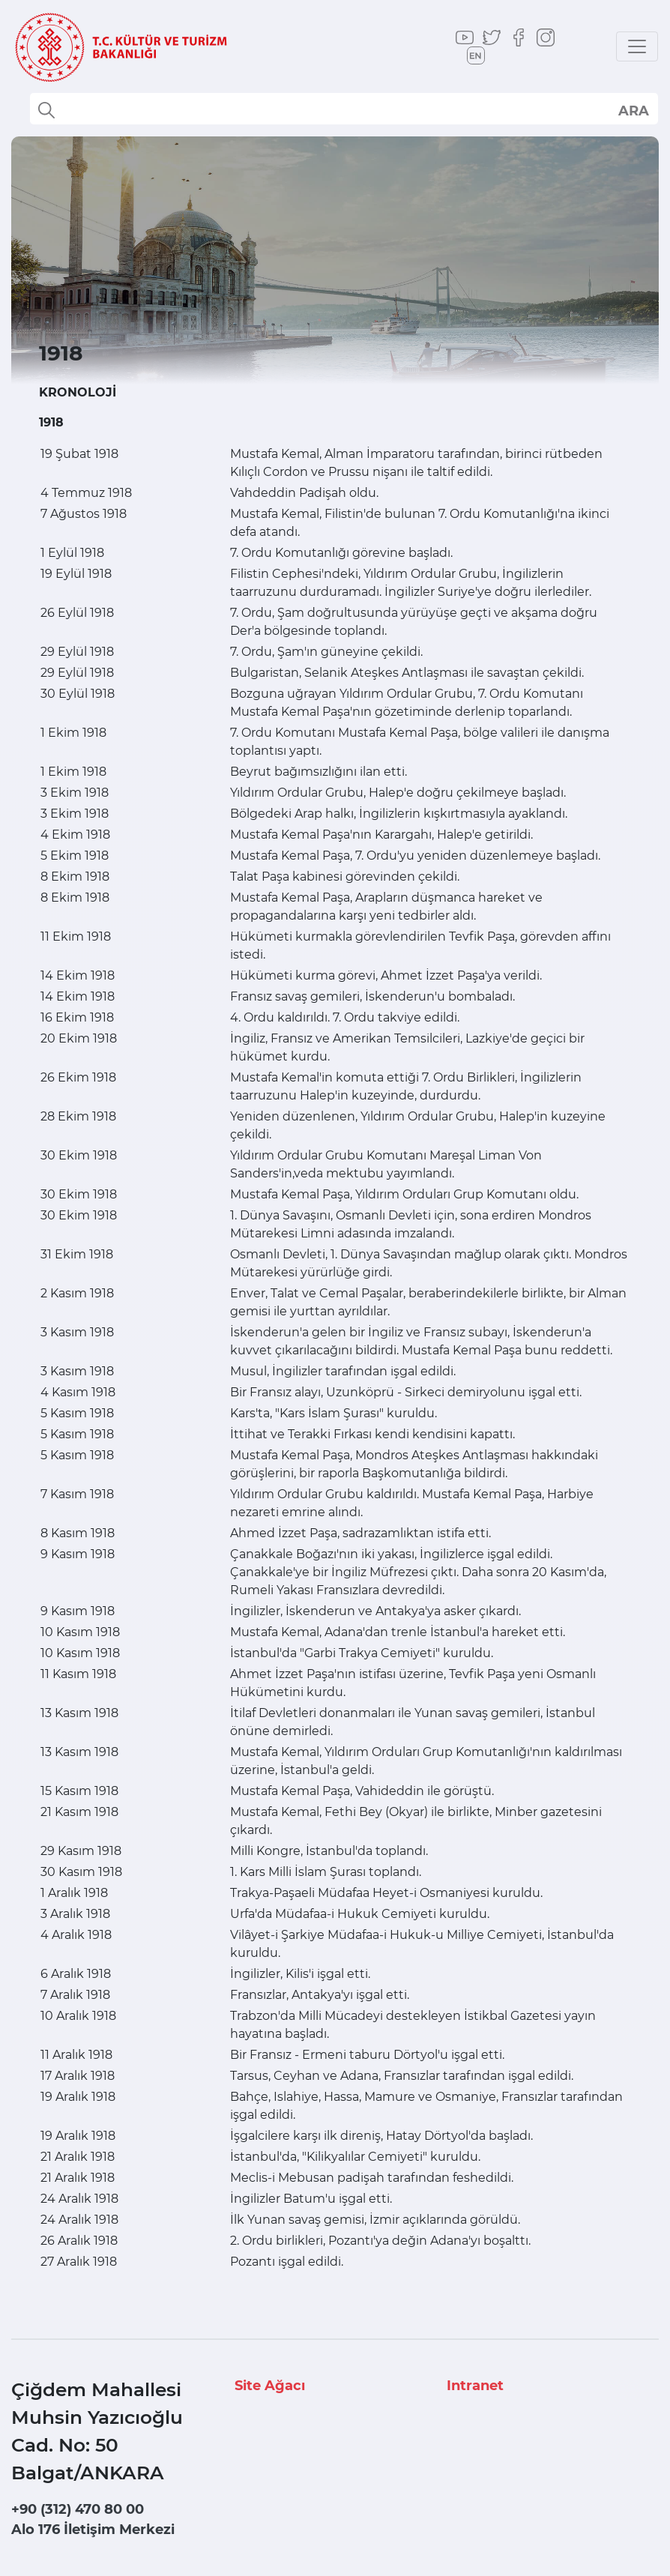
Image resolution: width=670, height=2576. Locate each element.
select (633, 110)
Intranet (475, 2385)
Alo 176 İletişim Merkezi (93, 2529)
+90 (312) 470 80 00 (77, 2509)
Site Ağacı (270, 2385)
